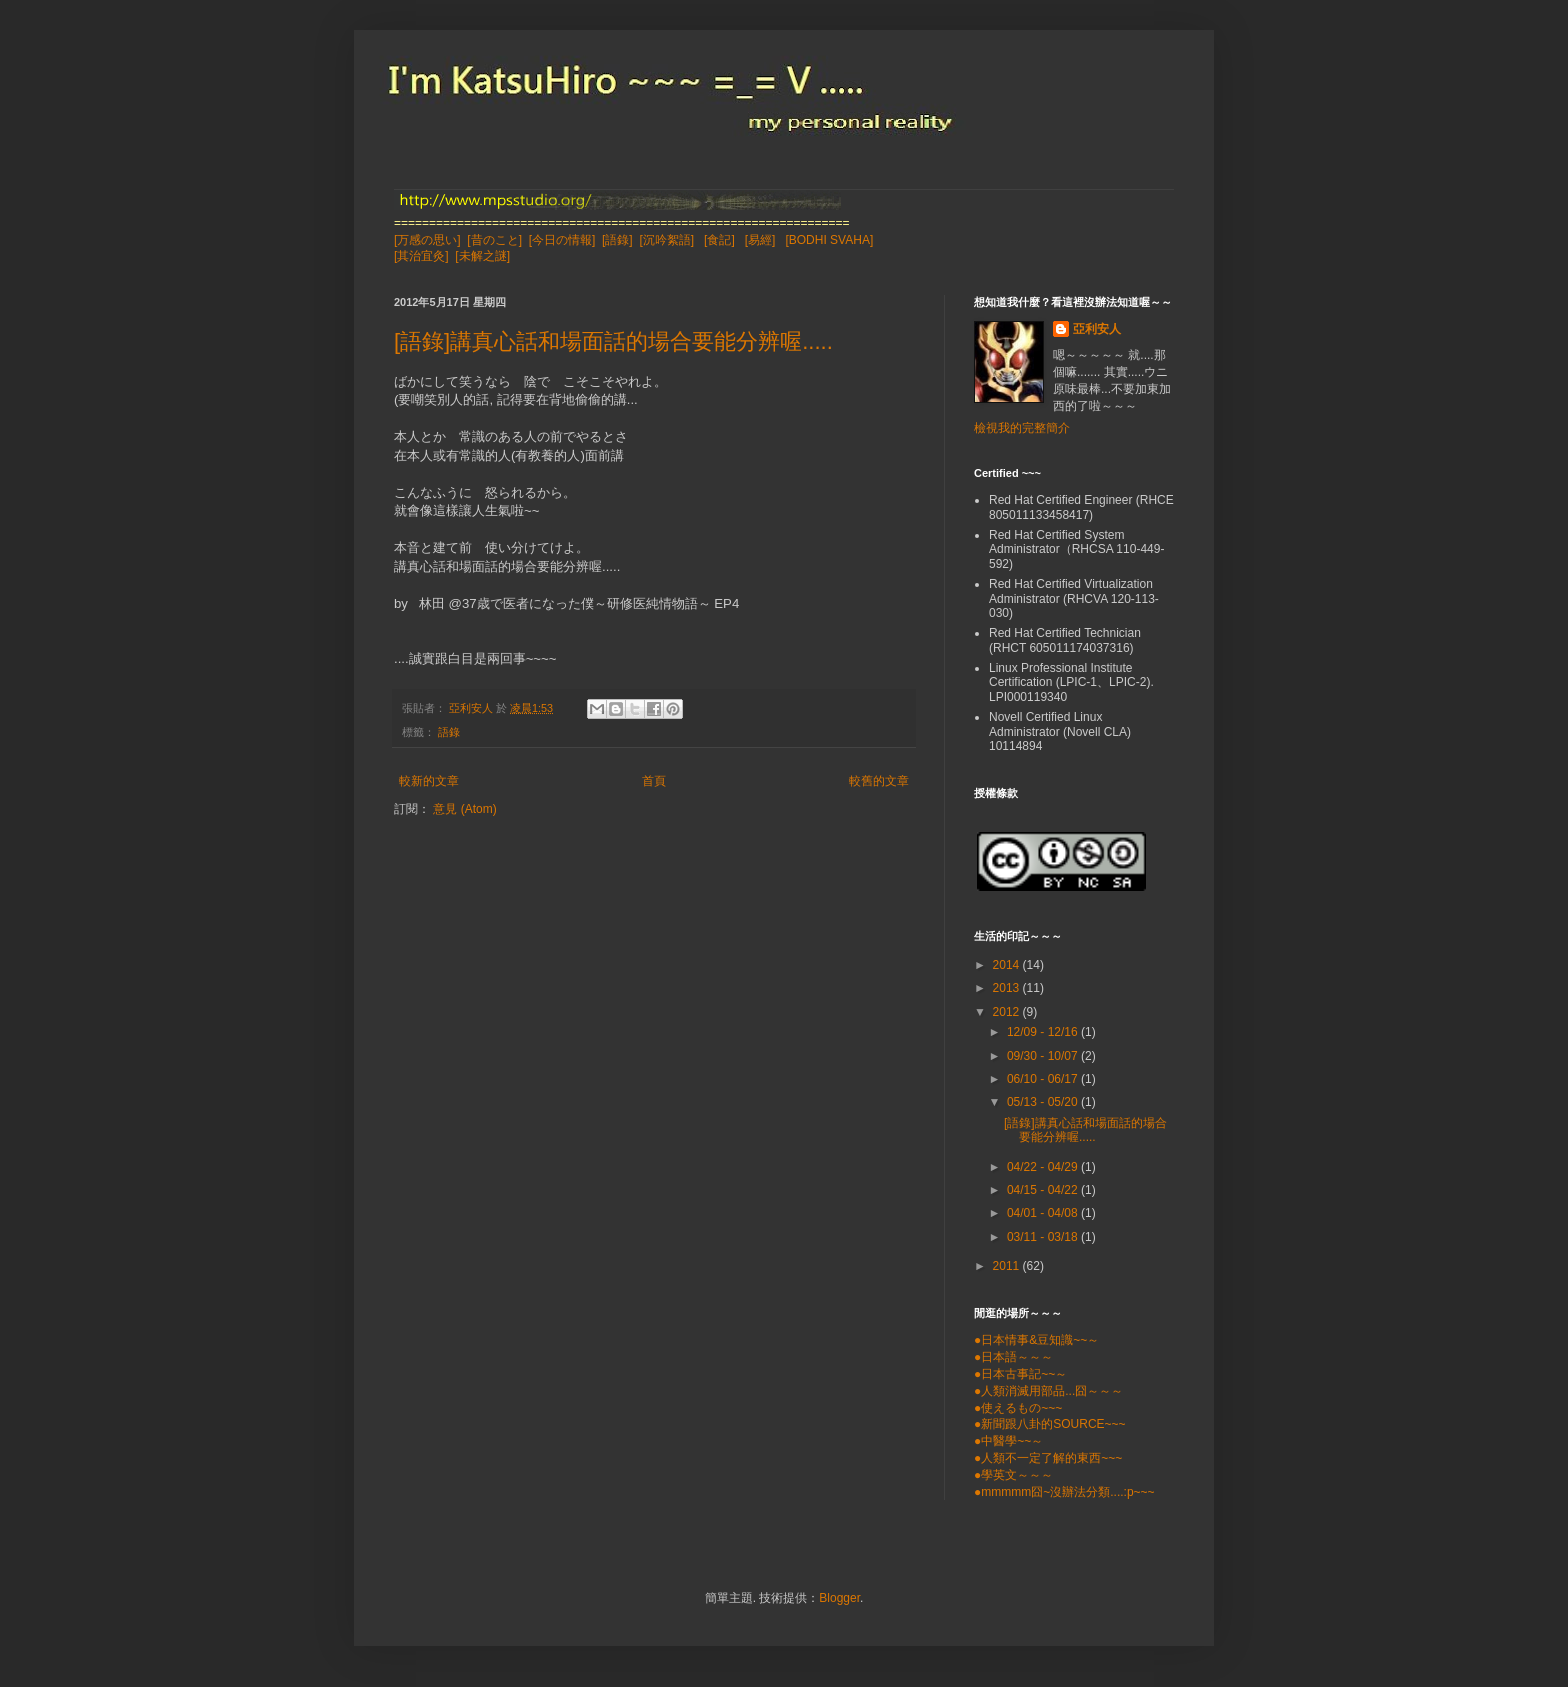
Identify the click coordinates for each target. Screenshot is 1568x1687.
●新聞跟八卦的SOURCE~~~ (1050, 1424)
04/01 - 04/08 (1044, 1213)
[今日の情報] (562, 240)
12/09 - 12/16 (1044, 1032)
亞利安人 (1097, 329)
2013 (1008, 988)
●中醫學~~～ (1008, 1441)
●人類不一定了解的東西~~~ (1048, 1458)
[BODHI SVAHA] (829, 240)
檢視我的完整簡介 (1022, 428)
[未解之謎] (482, 256)
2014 (1008, 965)
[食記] (719, 240)
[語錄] (617, 240)
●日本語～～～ (1013, 1357)
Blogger (839, 1598)
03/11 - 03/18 (1044, 1237)
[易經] (760, 240)
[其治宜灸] (421, 256)
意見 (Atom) (464, 809)
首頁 (654, 781)
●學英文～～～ (1013, 1475)
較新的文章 (429, 781)
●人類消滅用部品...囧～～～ (1048, 1391)
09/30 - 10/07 (1044, 1056)
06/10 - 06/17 (1044, 1079)
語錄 (449, 732)
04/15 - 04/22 (1044, 1190)
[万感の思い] (427, 240)
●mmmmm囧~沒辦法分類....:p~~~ (1064, 1492)
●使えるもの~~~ (1018, 1408)
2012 (1008, 1012)
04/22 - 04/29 (1044, 1167)
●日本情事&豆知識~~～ (1036, 1340)
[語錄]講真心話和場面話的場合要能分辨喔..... (613, 341)
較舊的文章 (879, 781)
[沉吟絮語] (666, 240)
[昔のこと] (494, 240)
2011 (1008, 1266)
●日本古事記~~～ (1020, 1374)
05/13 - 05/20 (1044, 1102)
